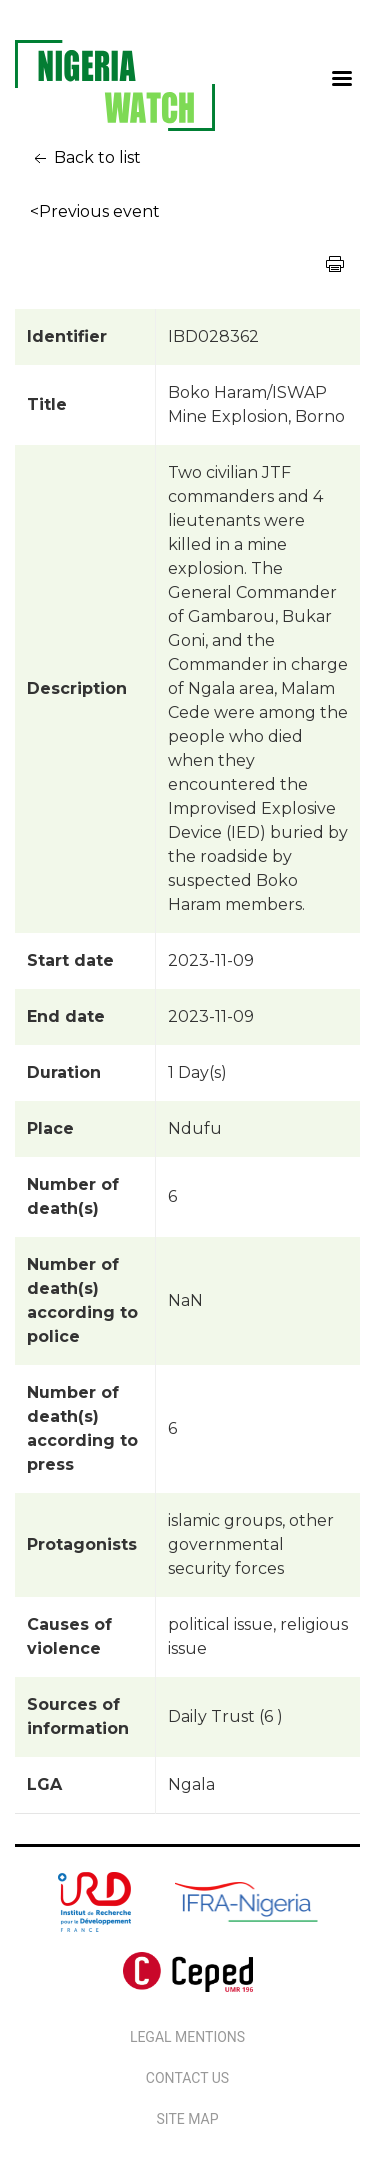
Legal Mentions (187, 2037)
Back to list (85, 158)
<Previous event (95, 211)
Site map (187, 2119)
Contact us (187, 2078)
